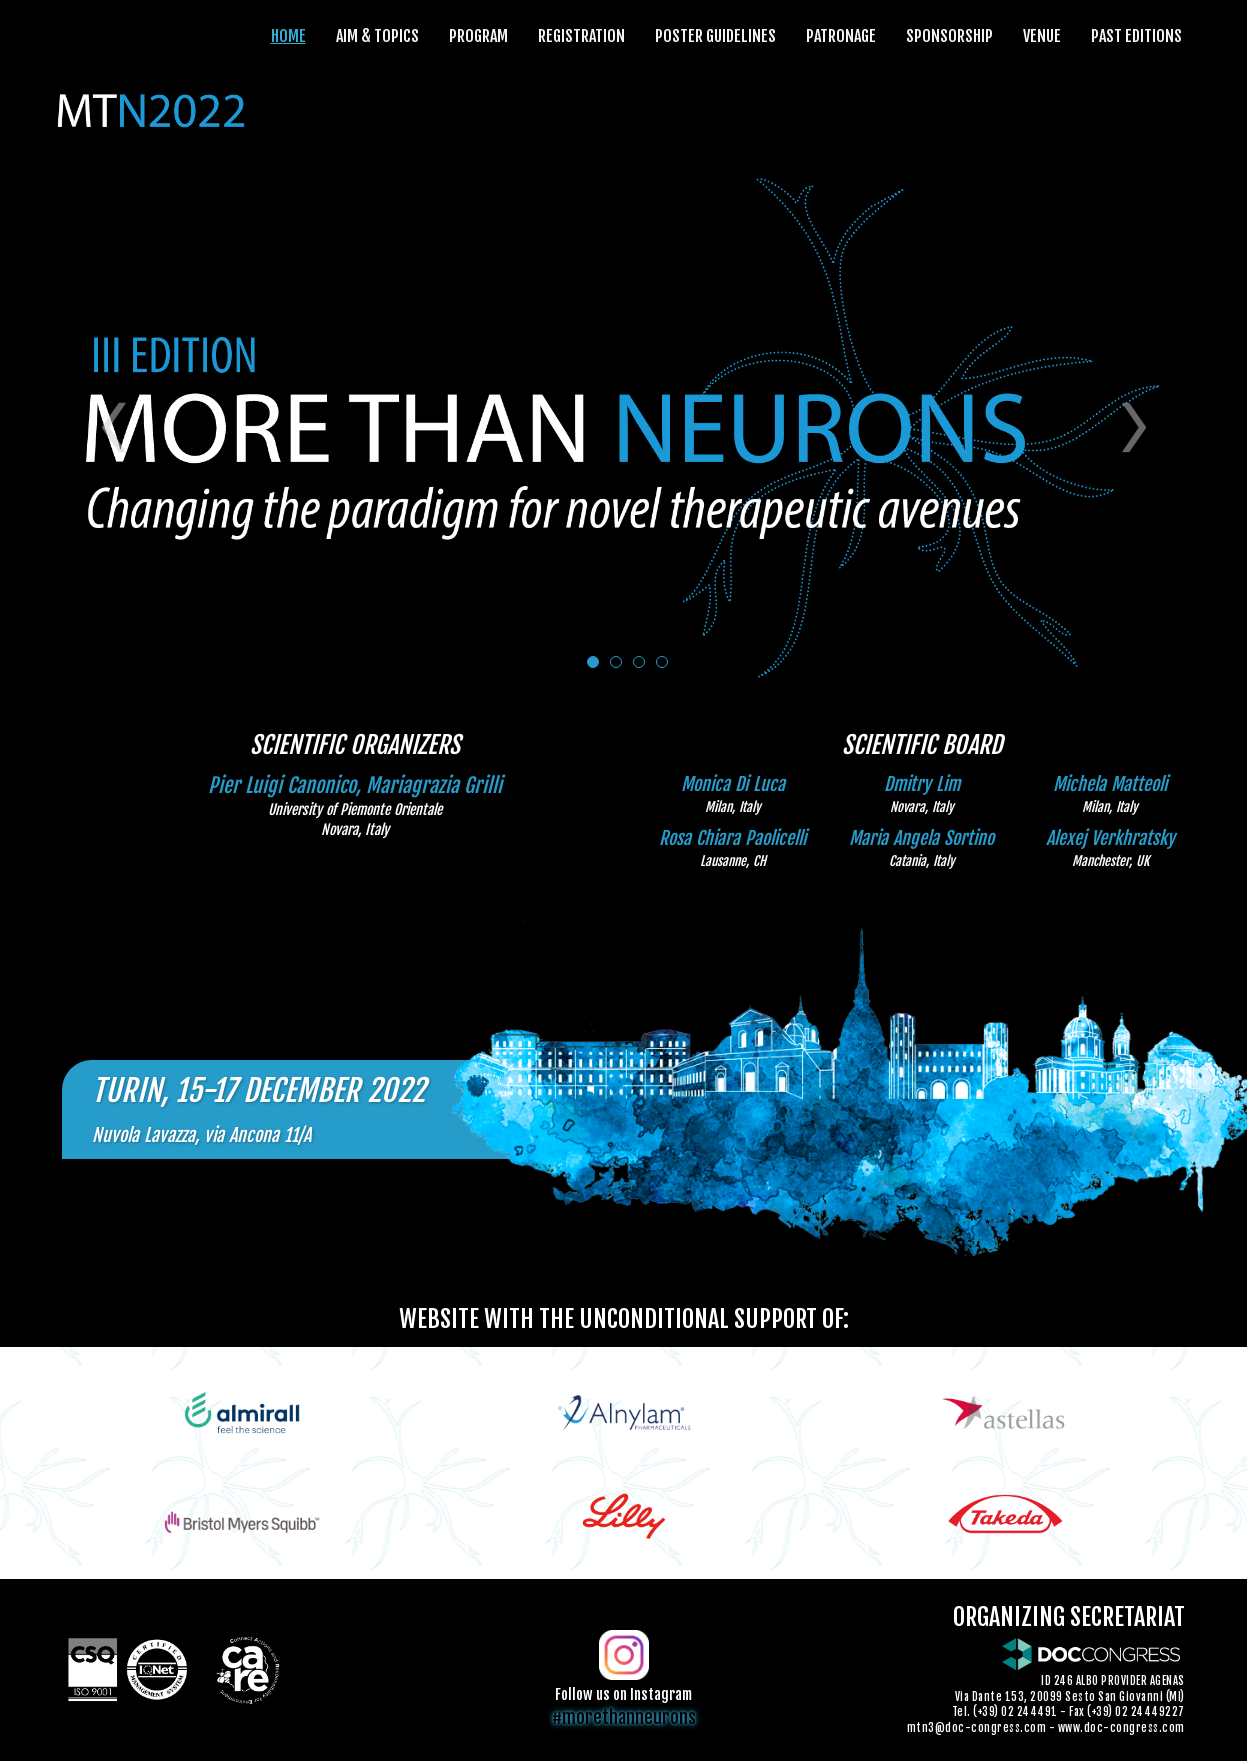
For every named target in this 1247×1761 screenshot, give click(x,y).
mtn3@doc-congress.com (977, 1728)
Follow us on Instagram (623, 1694)
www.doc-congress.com (1121, 1728)
